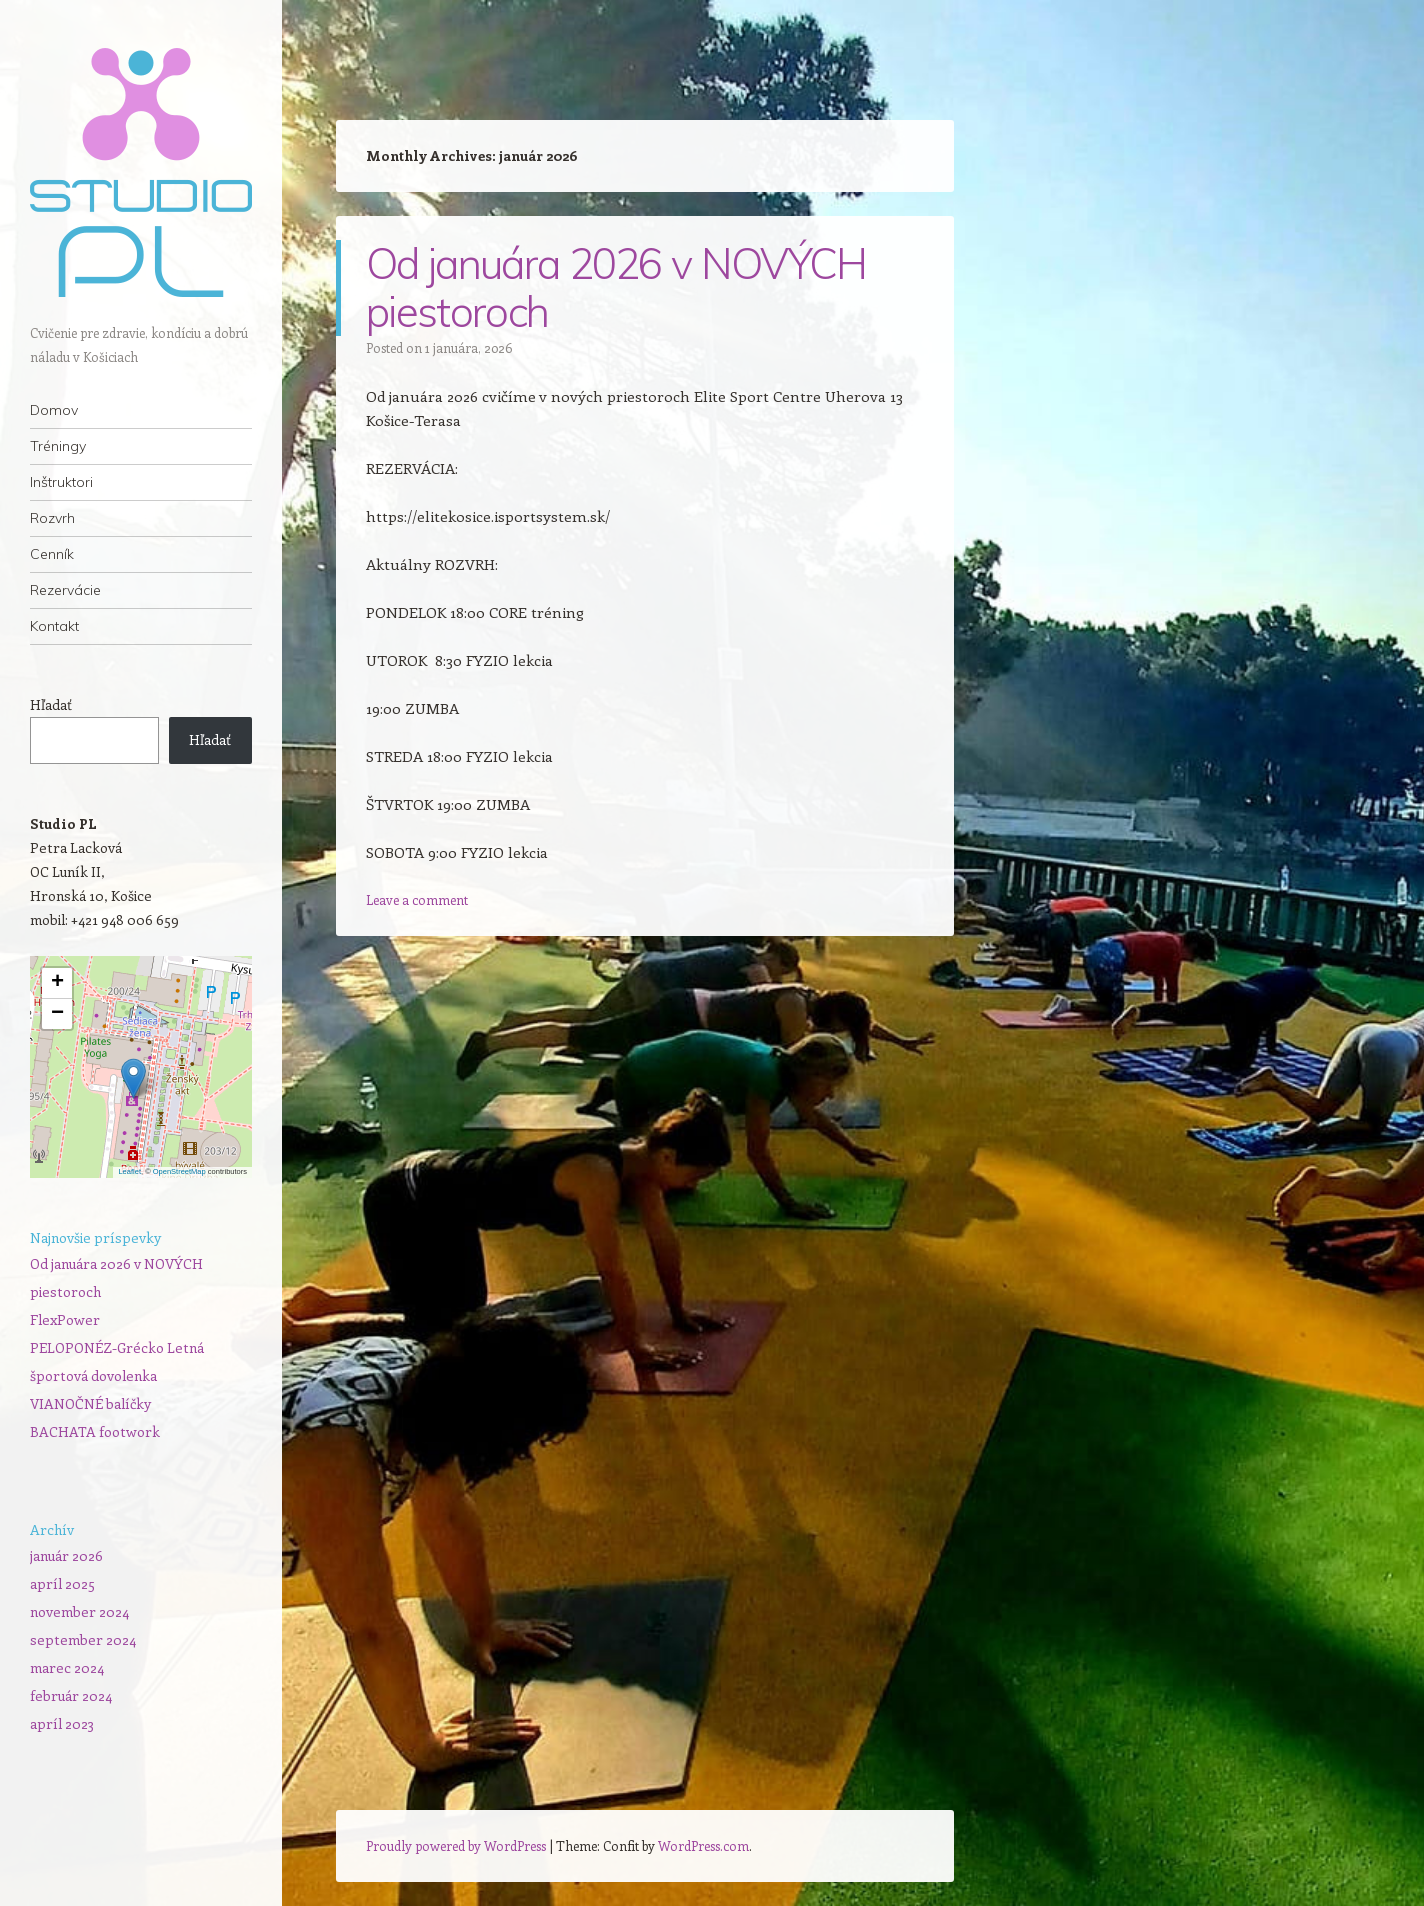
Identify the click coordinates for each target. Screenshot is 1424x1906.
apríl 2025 (62, 1583)
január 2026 (66, 1555)
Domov (54, 410)
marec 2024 (67, 1667)
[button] (133, 1078)
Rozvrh (52, 518)
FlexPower (65, 1319)
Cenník (52, 554)
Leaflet (129, 1171)
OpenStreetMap (179, 1171)
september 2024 (83, 1639)
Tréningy (58, 446)
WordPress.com (703, 1845)
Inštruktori (61, 482)
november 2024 (79, 1611)
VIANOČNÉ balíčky (90, 1403)
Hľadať (51, 704)
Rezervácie (65, 590)
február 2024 (71, 1695)
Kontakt (54, 626)
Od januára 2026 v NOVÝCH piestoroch (616, 287)
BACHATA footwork (95, 1431)
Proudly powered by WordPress (456, 1845)
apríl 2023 (62, 1723)
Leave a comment (417, 899)
